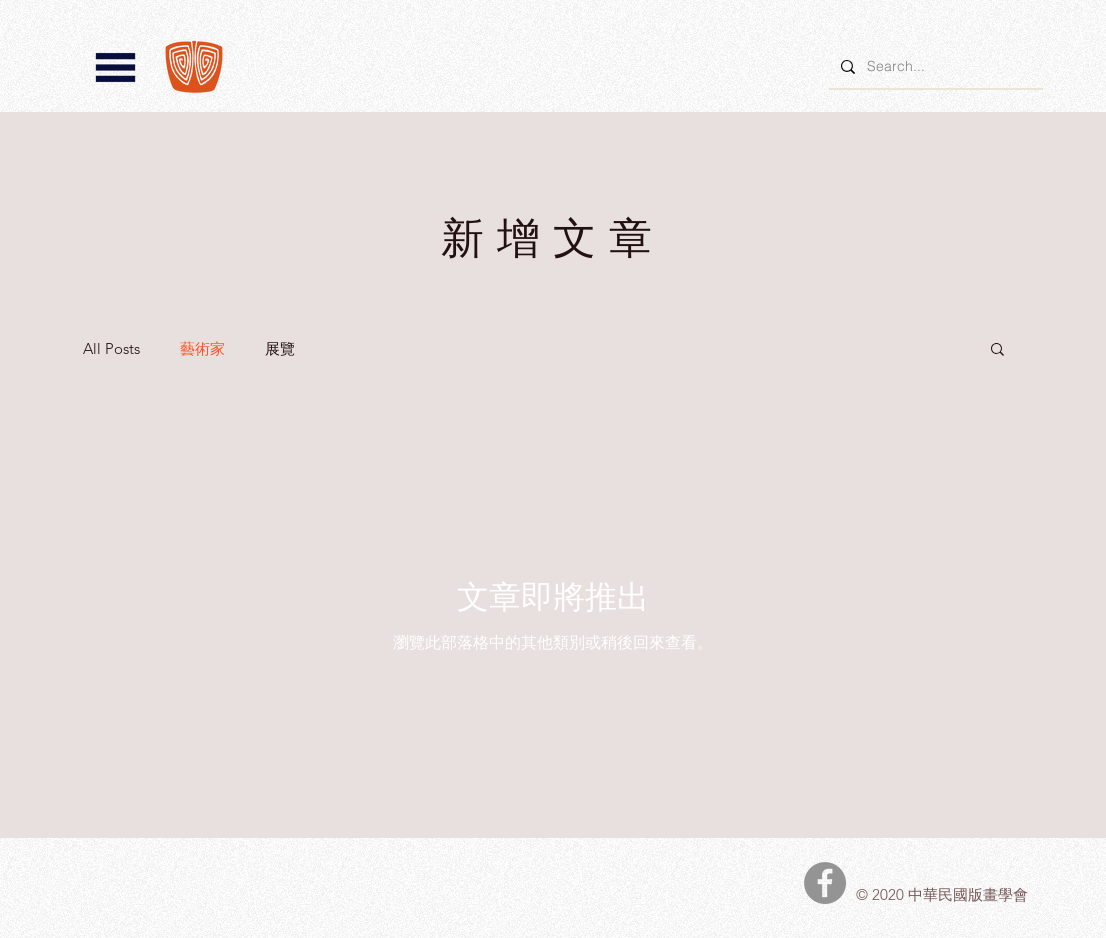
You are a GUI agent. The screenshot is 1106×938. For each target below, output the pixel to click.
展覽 (280, 348)
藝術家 (202, 348)
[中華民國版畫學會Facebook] (825, 883)
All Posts (111, 348)
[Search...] (934, 66)
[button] (115, 67)
